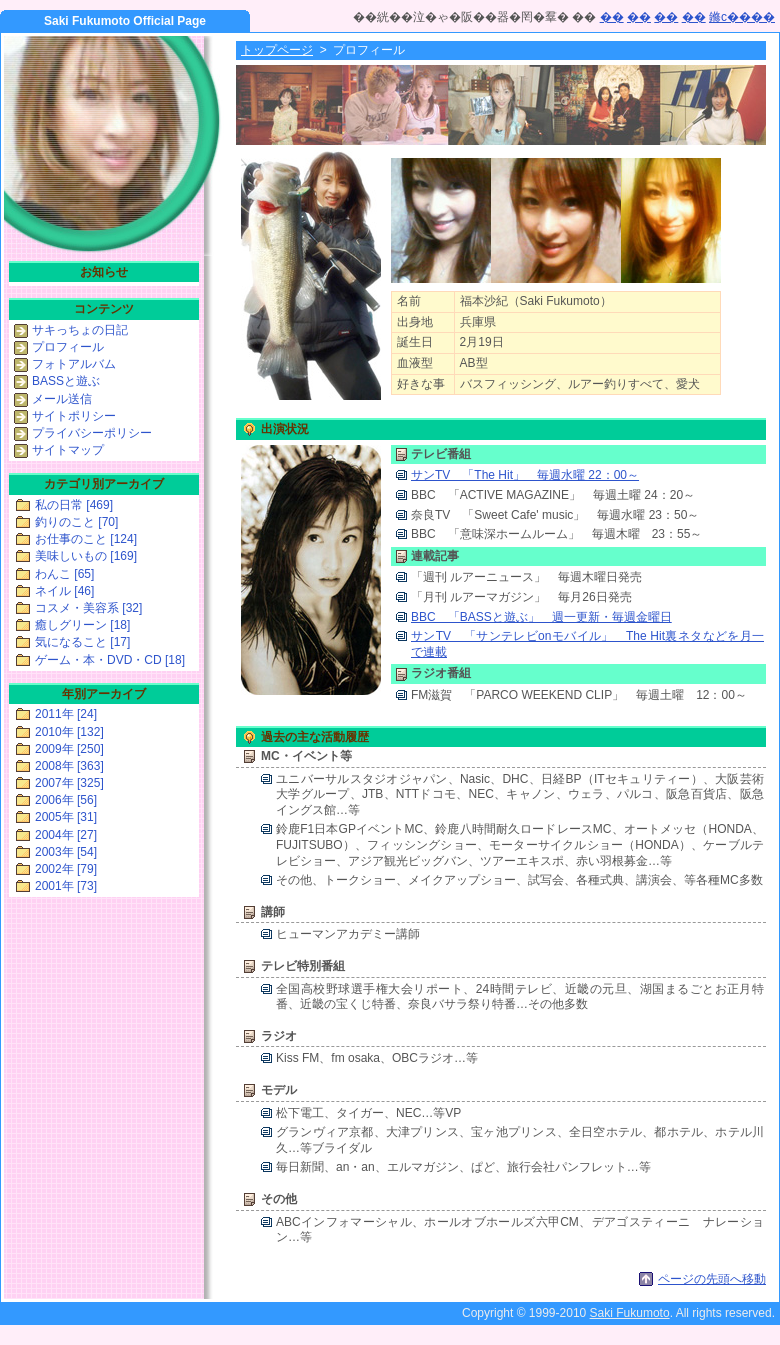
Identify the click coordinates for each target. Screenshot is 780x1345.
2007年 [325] (69, 783)
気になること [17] (82, 642)
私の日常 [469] (74, 505)
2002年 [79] (66, 869)
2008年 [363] (69, 766)
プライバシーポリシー (92, 433)
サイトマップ (68, 450)
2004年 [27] (66, 835)
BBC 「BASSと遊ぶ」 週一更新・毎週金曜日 (541, 617)
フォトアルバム (74, 364)
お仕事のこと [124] (86, 539)
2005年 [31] (66, 817)
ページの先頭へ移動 (712, 1279)
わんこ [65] (64, 574)
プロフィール (68, 347)
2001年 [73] (66, 886)
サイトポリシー (74, 416)
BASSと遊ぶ (66, 381)
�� (612, 17)
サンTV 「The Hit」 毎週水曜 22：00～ (525, 475)
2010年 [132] (69, 732)
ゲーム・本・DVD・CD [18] (110, 660)
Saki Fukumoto (630, 1313)
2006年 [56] (66, 800)
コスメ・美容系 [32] (88, 608)
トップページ (277, 50)
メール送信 (62, 399)
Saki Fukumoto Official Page (125, 21)
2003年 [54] (66, 852)
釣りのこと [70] (76, 522)
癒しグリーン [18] (82, 625)
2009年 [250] (69, 749)
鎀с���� (742, 17)
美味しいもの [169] (86, 556)
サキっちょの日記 (80, 330)
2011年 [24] (66, 714)
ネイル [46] (64, 591)
